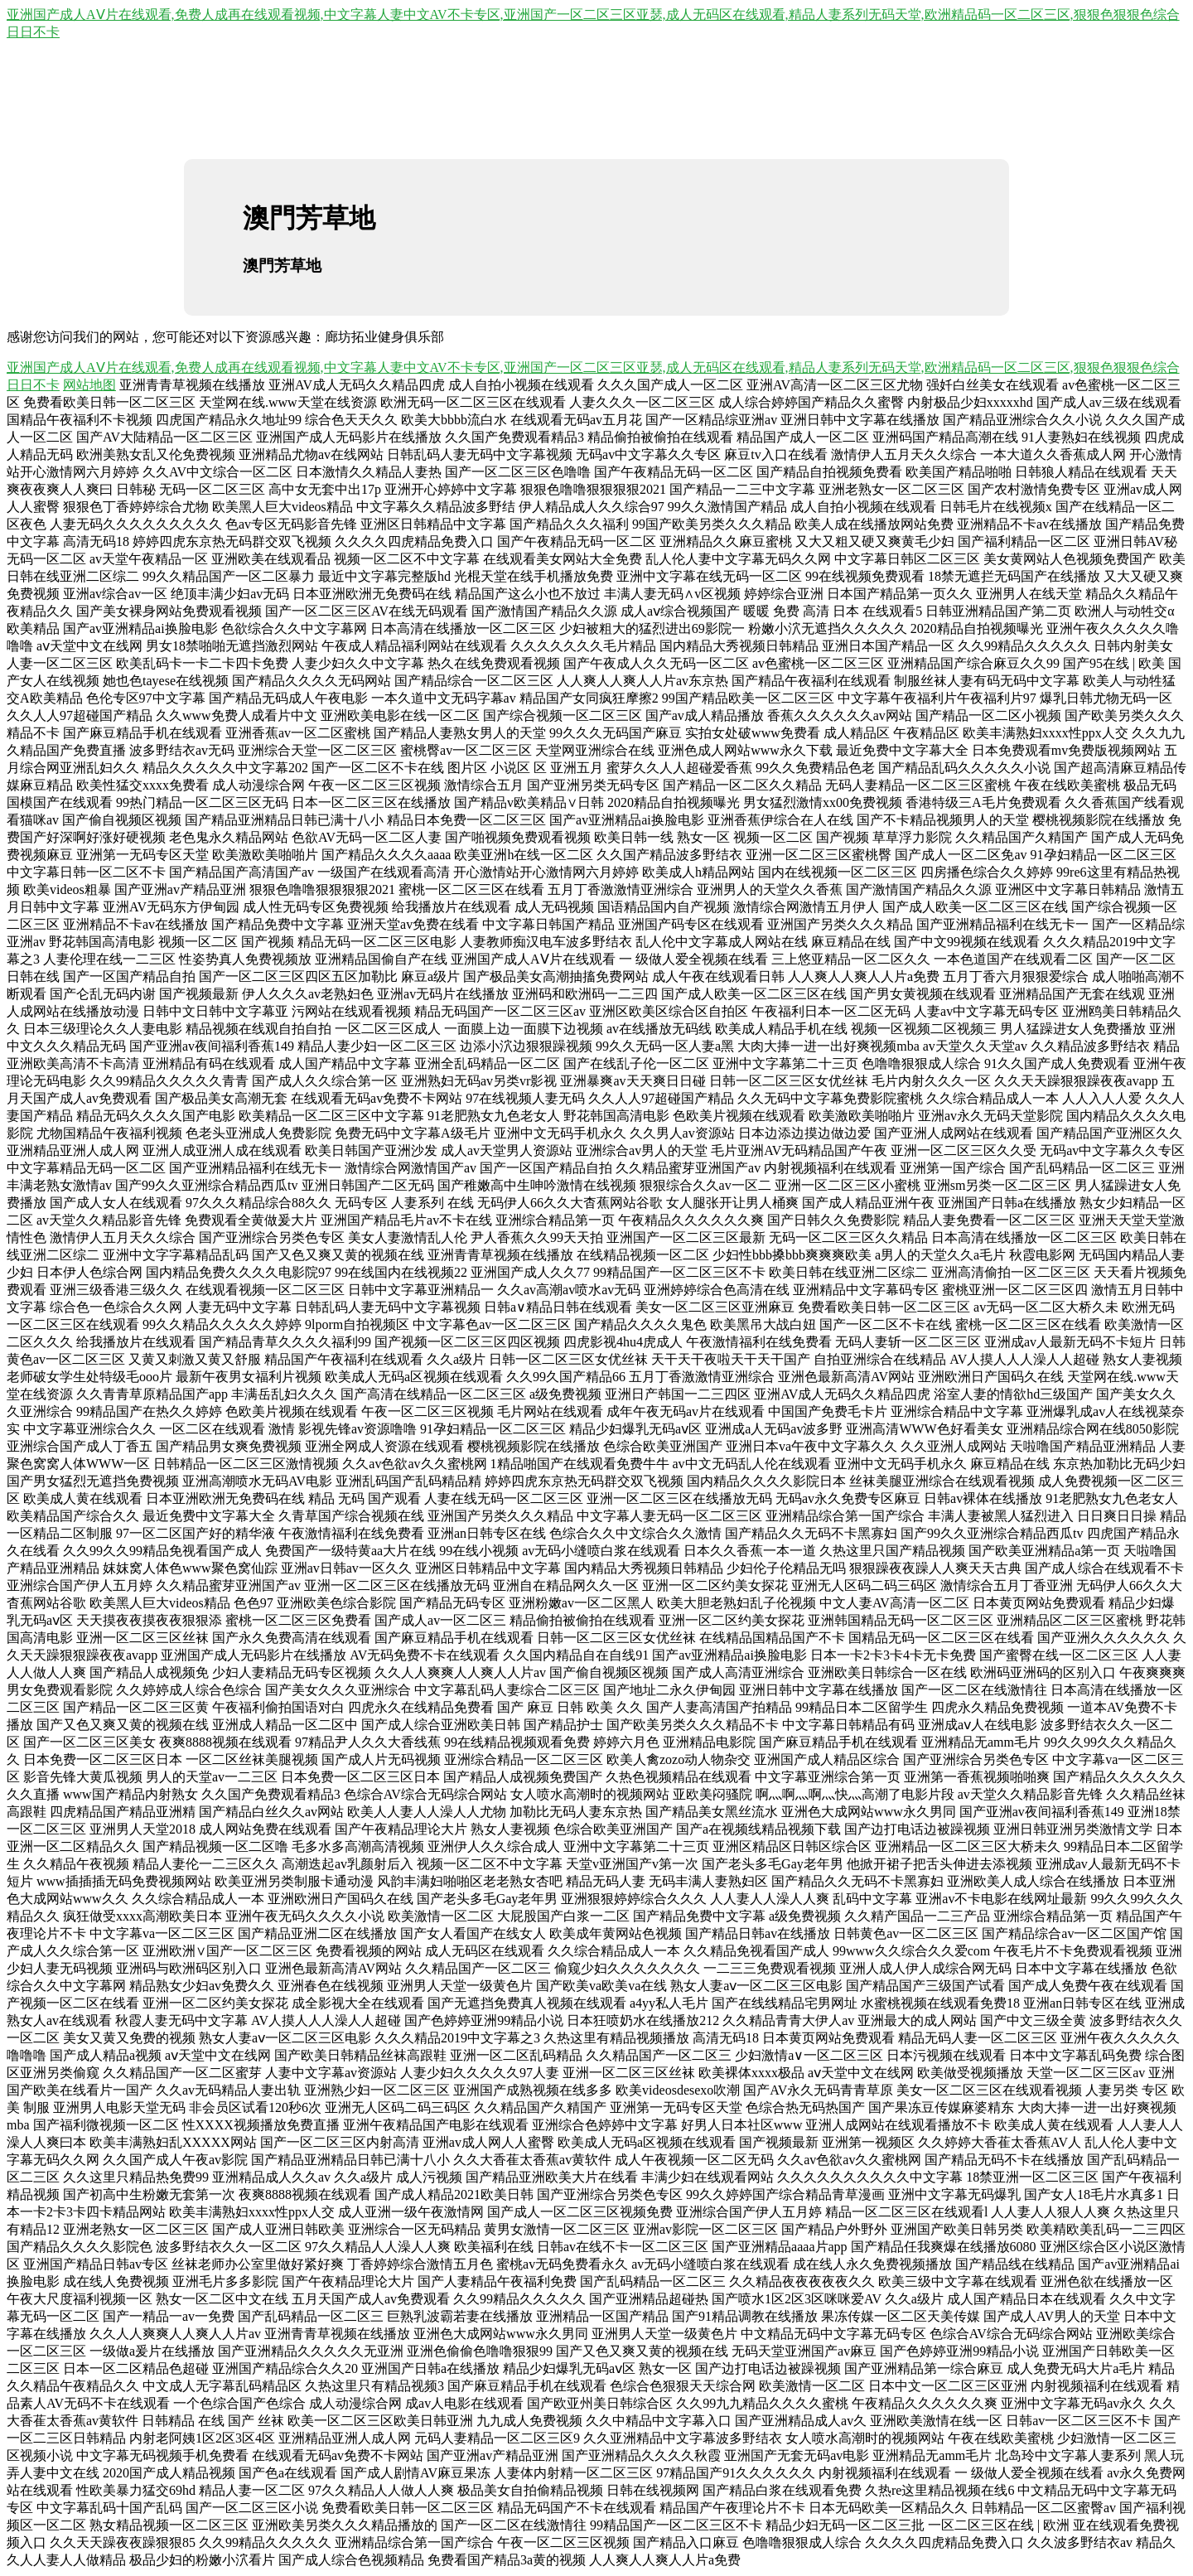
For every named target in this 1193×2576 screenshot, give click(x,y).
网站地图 (89, 385)
